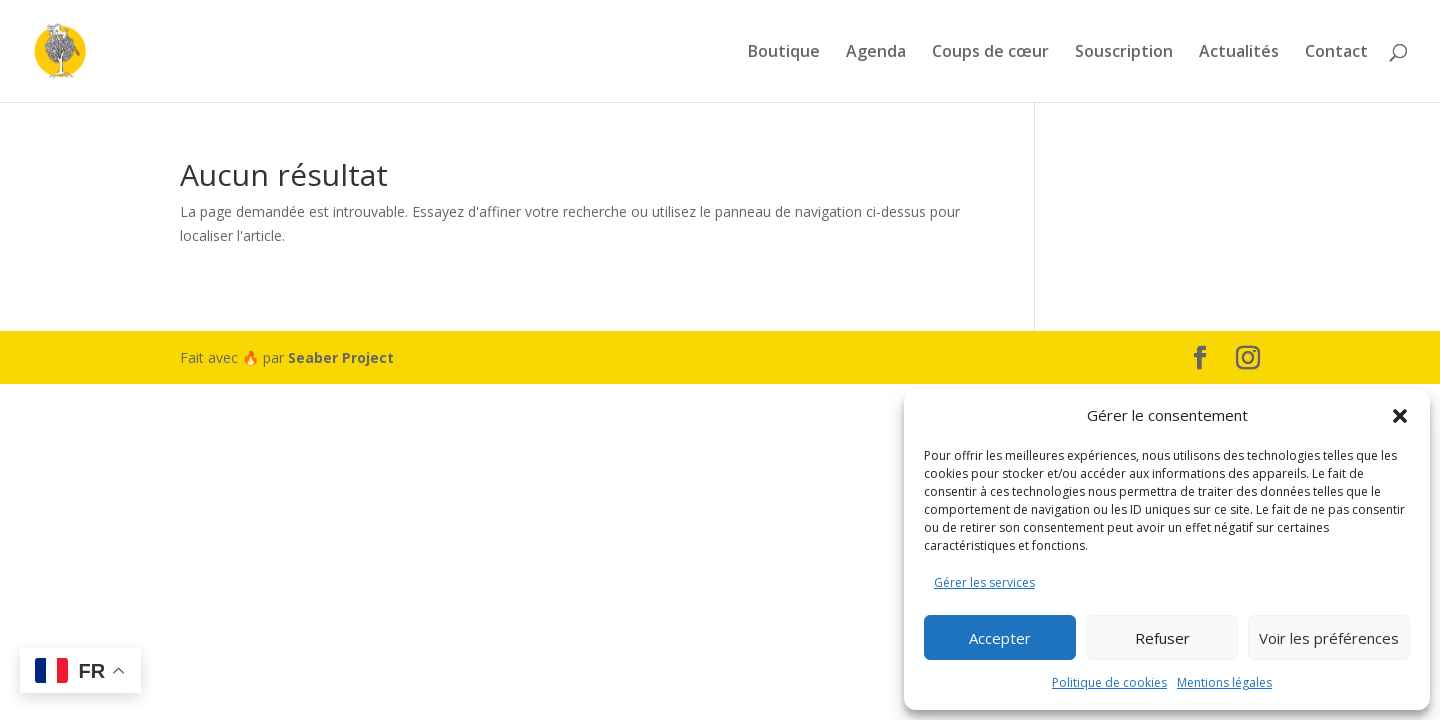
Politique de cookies (1109, 682)
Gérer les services (984, 582)
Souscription (1124, 53)
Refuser (1162, 638)
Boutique (784, 53)
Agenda (876, 53)
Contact (1336, 53)
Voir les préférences (1329, 638)
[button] (1400, 416)
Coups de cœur (990, 53)
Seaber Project (341, 357)
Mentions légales (1224, 682)
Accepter (1000, 638)
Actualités (1239, 53)
